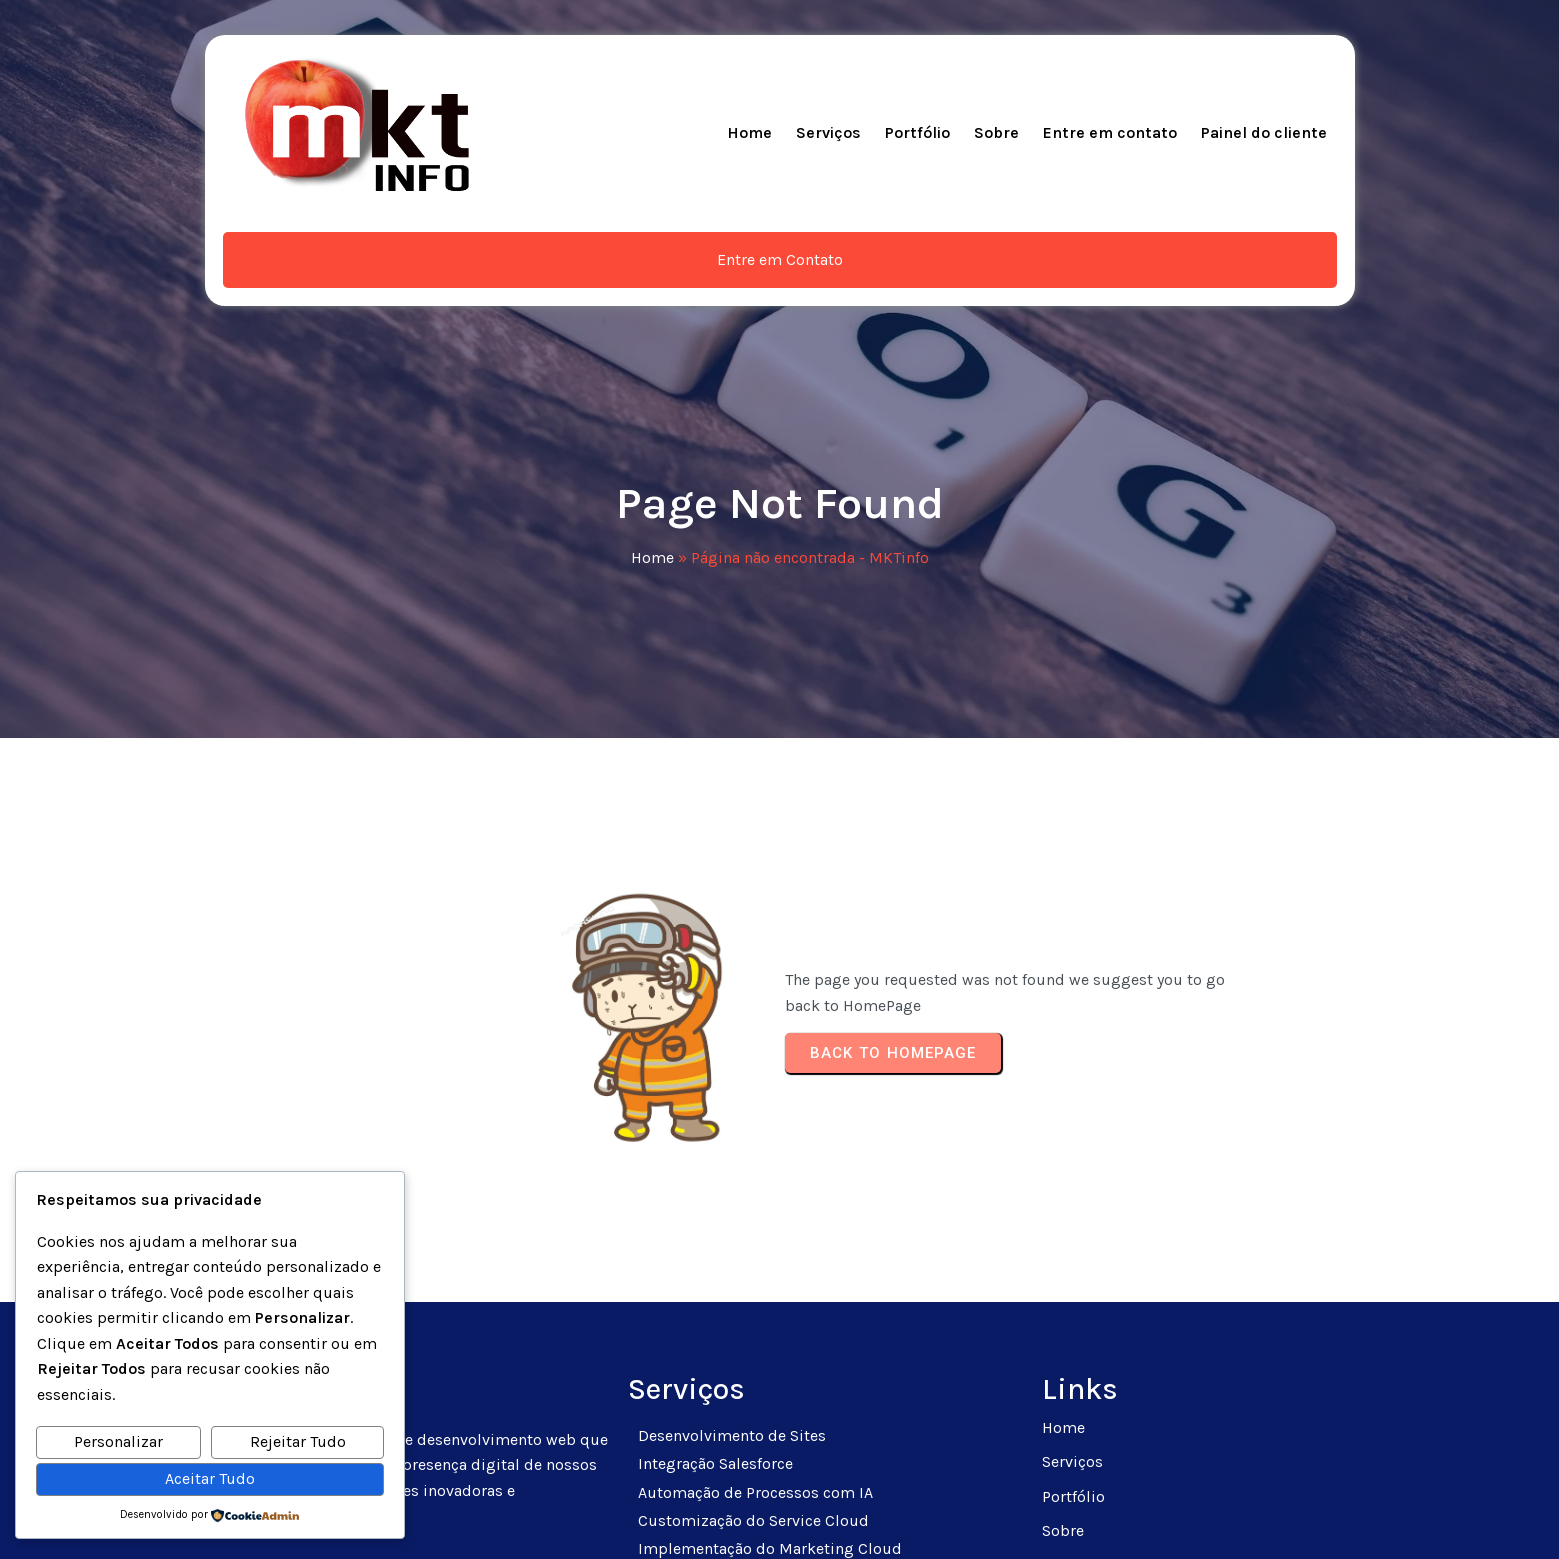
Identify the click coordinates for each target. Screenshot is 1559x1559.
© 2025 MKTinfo (779, 1519)
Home (652, 401)
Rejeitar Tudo (298, 1441)
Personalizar (118, 1441)
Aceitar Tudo (210, 1478)
